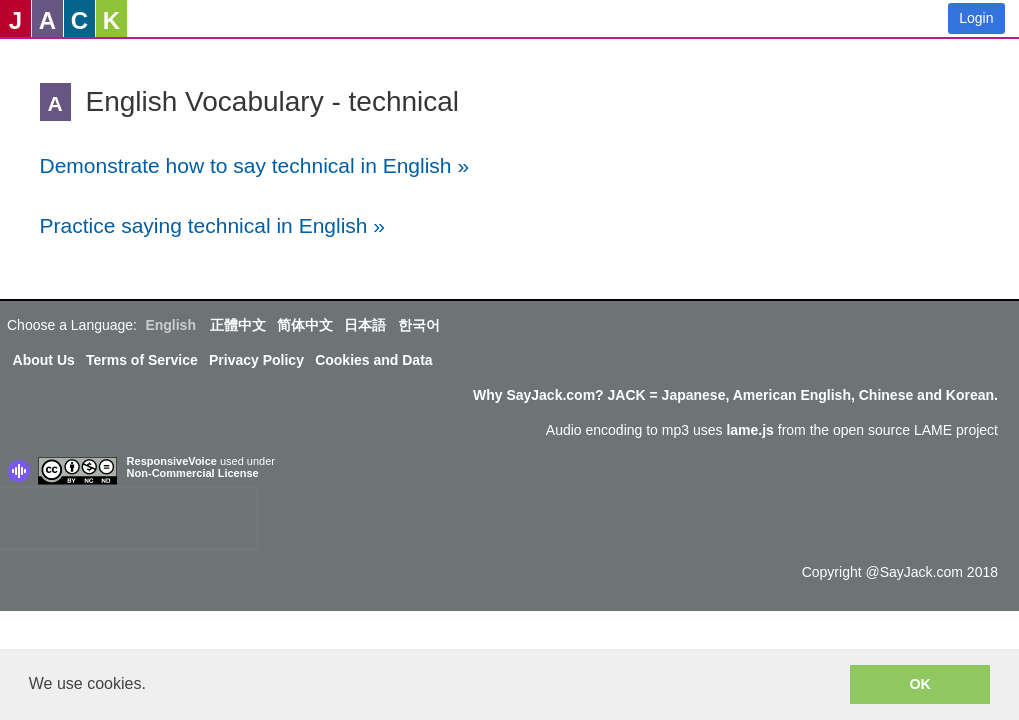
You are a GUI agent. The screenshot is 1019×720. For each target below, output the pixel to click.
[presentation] (128, 518)
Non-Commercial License (193, 473)
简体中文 (305, 325)
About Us (44, 360)
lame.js (749, 430)
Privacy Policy (256, 360)
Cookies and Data (373, 360)
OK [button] (920, 684)
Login (976, 18)
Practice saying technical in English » (213, 225)
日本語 (365, 325)
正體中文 (238, 325)
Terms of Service (142, 360)
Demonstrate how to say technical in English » (255, 165)
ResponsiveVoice (172, 461)
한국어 (419, 325)
